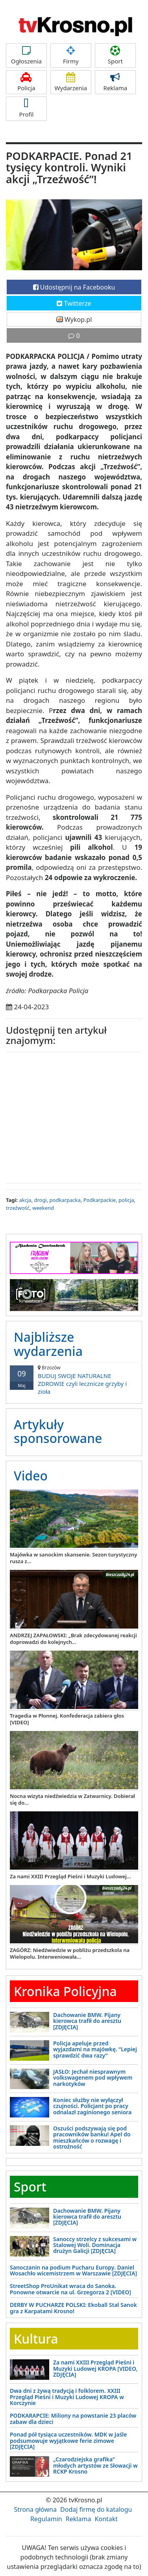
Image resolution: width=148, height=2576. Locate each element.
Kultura (36, 2338)
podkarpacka (65, 1199)
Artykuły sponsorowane (58, 1431)
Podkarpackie (99, 1199)
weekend (43, 1207)
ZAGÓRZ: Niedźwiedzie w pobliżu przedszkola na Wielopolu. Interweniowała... (70, 1953)
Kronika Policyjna (65, 1991)
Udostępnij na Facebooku (74, 287)
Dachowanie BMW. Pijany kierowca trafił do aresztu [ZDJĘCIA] (87, 2021)
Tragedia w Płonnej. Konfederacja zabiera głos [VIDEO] (67, 1719)
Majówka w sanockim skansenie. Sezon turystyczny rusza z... (73, 1558)
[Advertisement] (74, 1115)
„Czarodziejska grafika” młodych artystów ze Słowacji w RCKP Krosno (95, 2465)
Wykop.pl (74, 319)
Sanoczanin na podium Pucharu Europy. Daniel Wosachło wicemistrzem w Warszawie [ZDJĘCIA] (73, 2270)
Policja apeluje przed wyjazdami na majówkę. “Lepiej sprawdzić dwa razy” (95, 2049)
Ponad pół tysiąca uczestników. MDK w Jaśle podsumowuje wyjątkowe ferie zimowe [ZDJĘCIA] (68, 2440)
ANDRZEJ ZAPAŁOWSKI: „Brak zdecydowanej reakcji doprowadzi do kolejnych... (73, 1639)
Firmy (71, 55)
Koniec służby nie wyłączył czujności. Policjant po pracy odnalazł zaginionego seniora (92, 2106)
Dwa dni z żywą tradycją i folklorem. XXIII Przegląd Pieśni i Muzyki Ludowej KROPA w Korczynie (67, 2397)
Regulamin (46, 2519)
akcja (25, 1199)
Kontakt (106, 2519)
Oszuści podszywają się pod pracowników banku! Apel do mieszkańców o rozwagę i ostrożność (91, 2137)
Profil (26, 108)
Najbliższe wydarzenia (48, 1343)
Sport (115, 55)
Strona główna (35, 2509)
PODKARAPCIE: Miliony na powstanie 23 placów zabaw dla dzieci (73, 2418)
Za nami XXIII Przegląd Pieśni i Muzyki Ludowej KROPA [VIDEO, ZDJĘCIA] (95, 2368)
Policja (26, 82)
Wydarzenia (71, 82)
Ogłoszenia (26, 55)
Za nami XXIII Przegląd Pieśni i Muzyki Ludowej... (70, 1876)
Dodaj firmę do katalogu (96, 2509)
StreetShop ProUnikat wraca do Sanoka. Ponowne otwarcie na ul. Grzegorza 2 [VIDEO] (70, 2289)
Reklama (115, 82)
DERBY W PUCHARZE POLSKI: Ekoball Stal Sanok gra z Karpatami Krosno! (73, 2307)
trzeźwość (18, 1207)
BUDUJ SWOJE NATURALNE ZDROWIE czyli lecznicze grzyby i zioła (74, 1379)
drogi (40, 1199)
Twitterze (74, 303)
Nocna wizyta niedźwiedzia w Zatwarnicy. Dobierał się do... (72, 1799)
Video (31, 1475)
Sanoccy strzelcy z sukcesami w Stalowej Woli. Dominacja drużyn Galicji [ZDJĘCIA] (95, 2245)
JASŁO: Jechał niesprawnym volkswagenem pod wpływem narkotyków (93, 2078)
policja (126, 1199)
